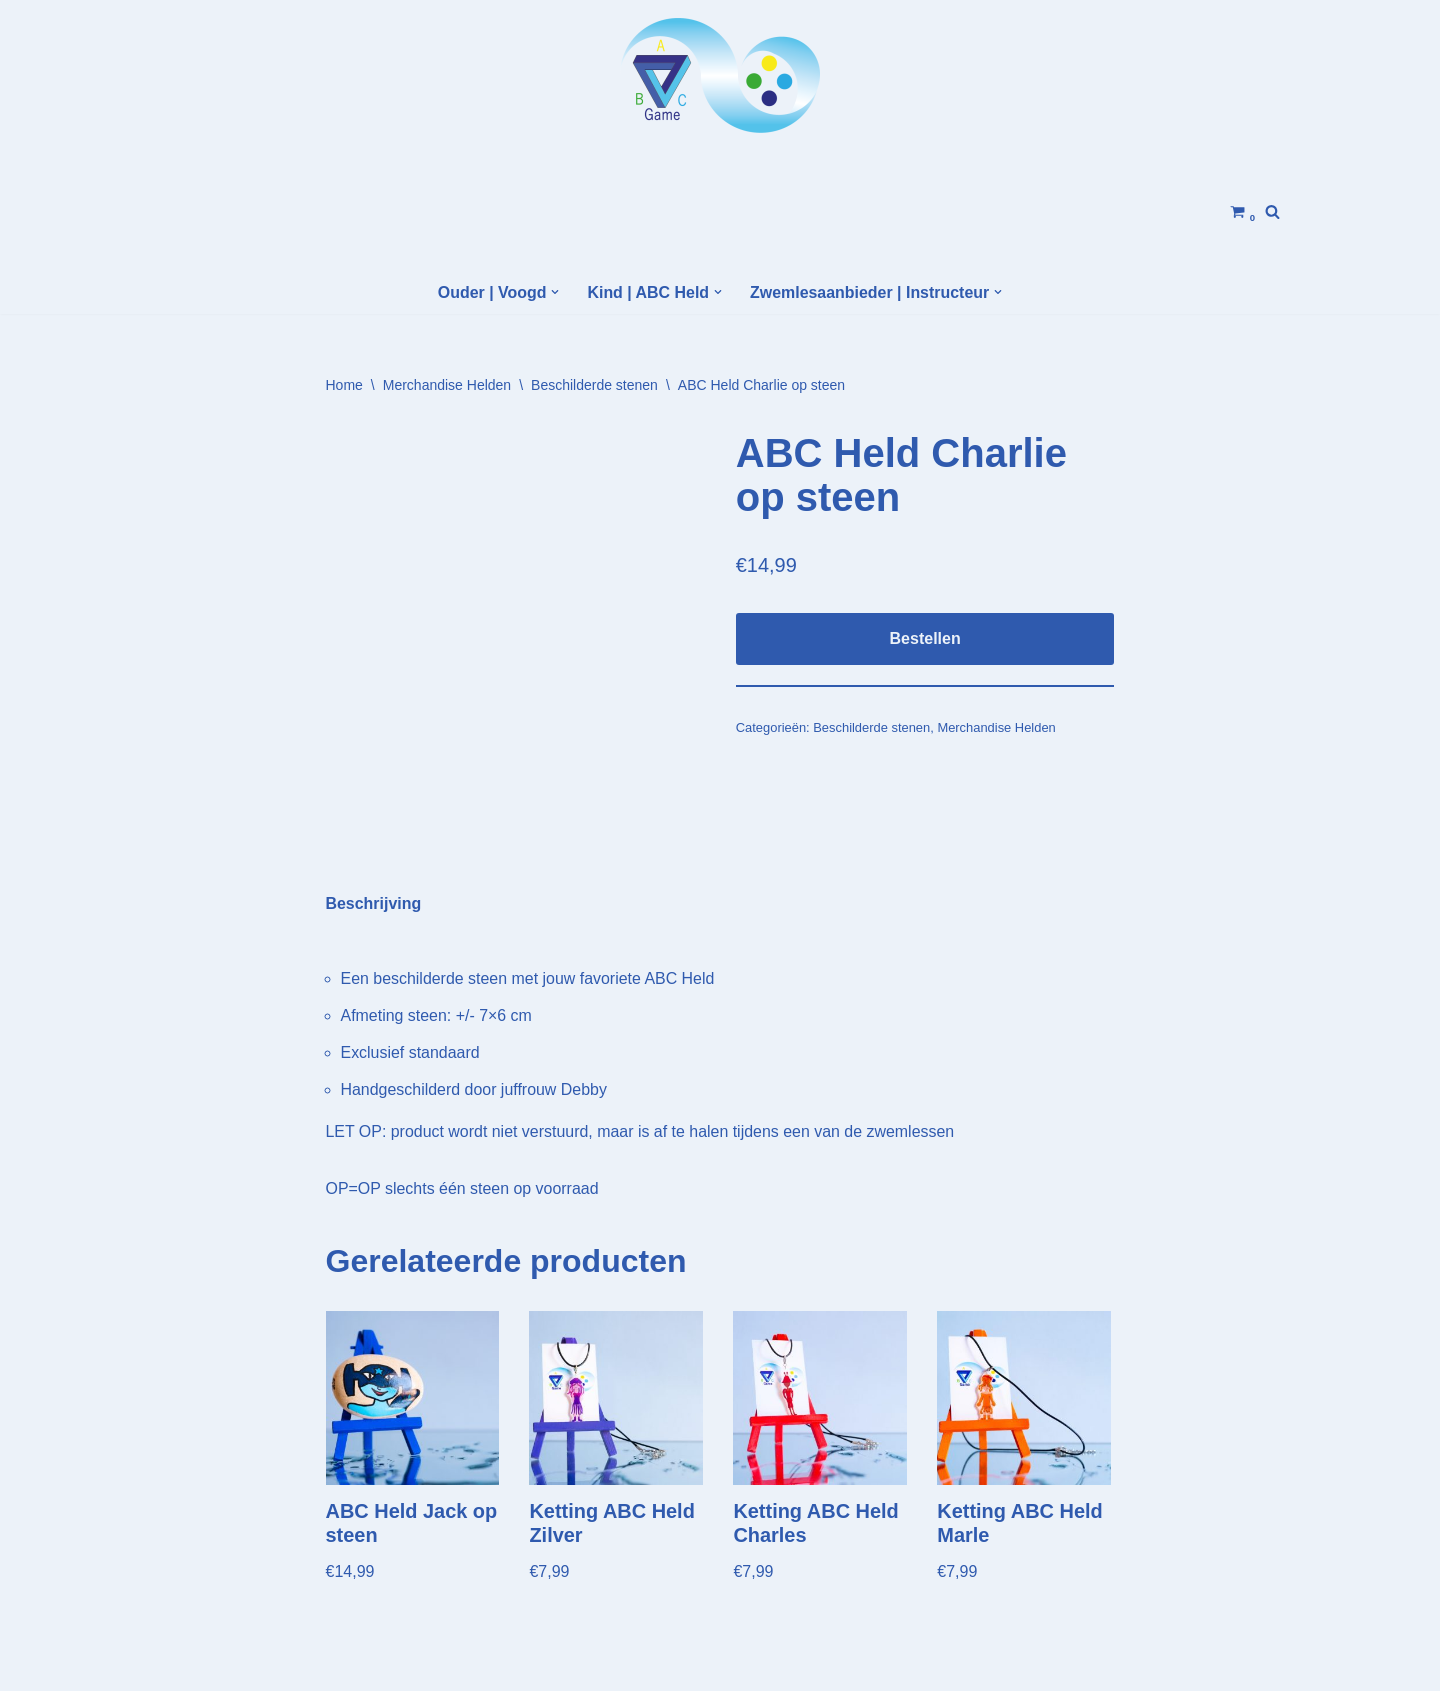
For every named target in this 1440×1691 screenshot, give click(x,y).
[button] (555, 292)
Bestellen (925, 638)
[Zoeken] (1272, 211)
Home (344, 385)
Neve (168, 1665)
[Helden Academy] (720, 75)
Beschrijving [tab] (374, 832)
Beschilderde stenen (594, 385)
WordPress (405, 1665)
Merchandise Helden (447, 385)
